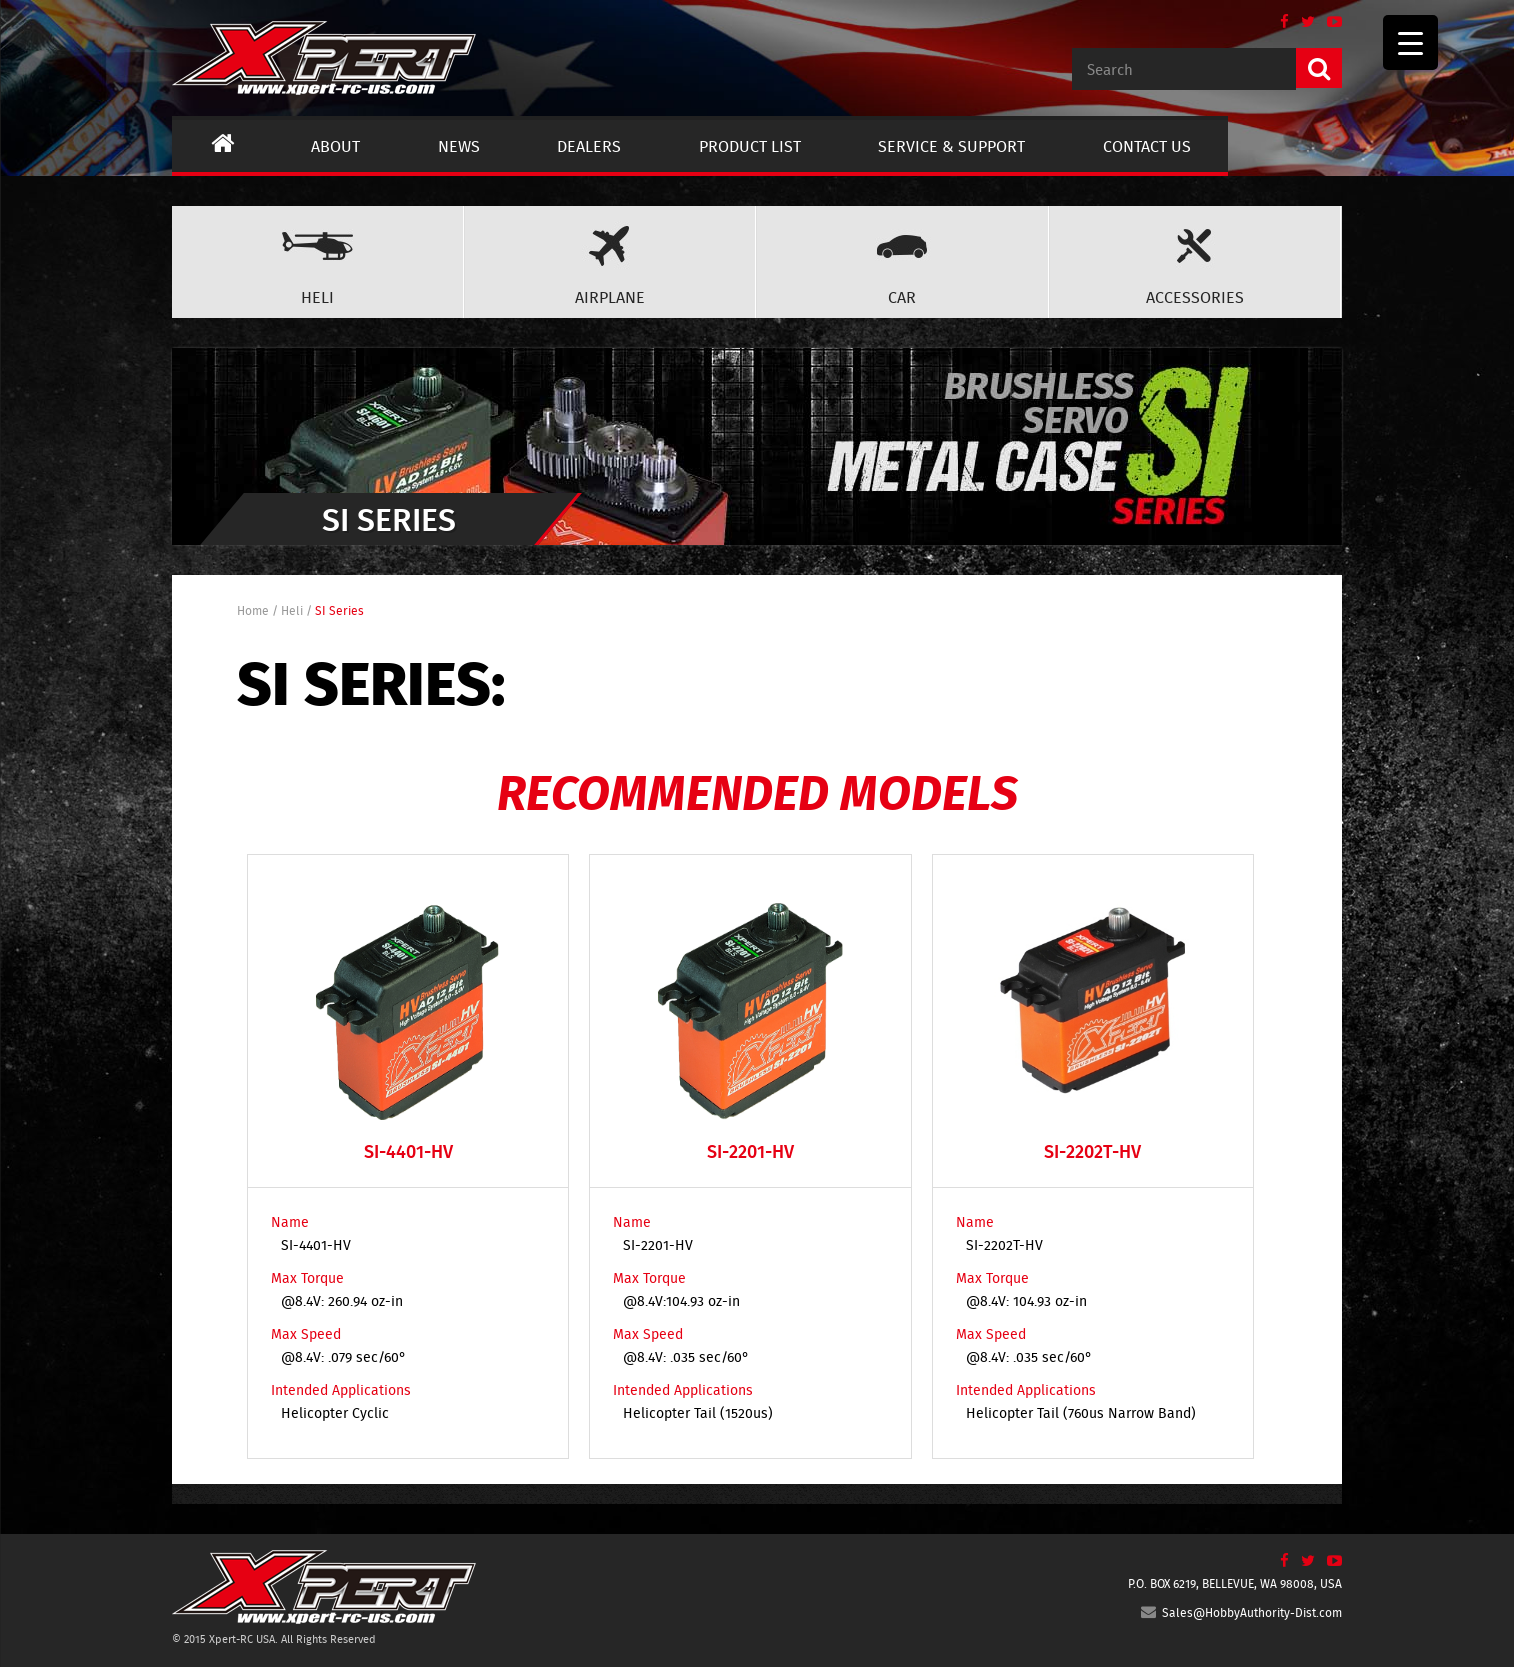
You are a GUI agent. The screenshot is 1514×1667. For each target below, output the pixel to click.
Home (253, 610)
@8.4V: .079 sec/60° (343, 1357)
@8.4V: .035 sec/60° (686, 1357)
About (335, 146)
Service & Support (951, 146)
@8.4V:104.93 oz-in (681, 1301)
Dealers (589, 146)
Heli (292, 610)
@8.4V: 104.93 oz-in (1026, 1301)
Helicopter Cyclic (335, 1413)
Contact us (1147, 146)
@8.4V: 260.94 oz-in (342, 1301)
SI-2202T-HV (1004, 1245)
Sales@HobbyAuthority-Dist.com (1241, 1612)
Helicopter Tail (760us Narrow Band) (1081, 1413)
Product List (750, 146)
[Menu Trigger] (1410, 42)
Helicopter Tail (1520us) (698, 1413)
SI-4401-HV (316, 1245)
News (459, 146)
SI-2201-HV (658, 1245)
